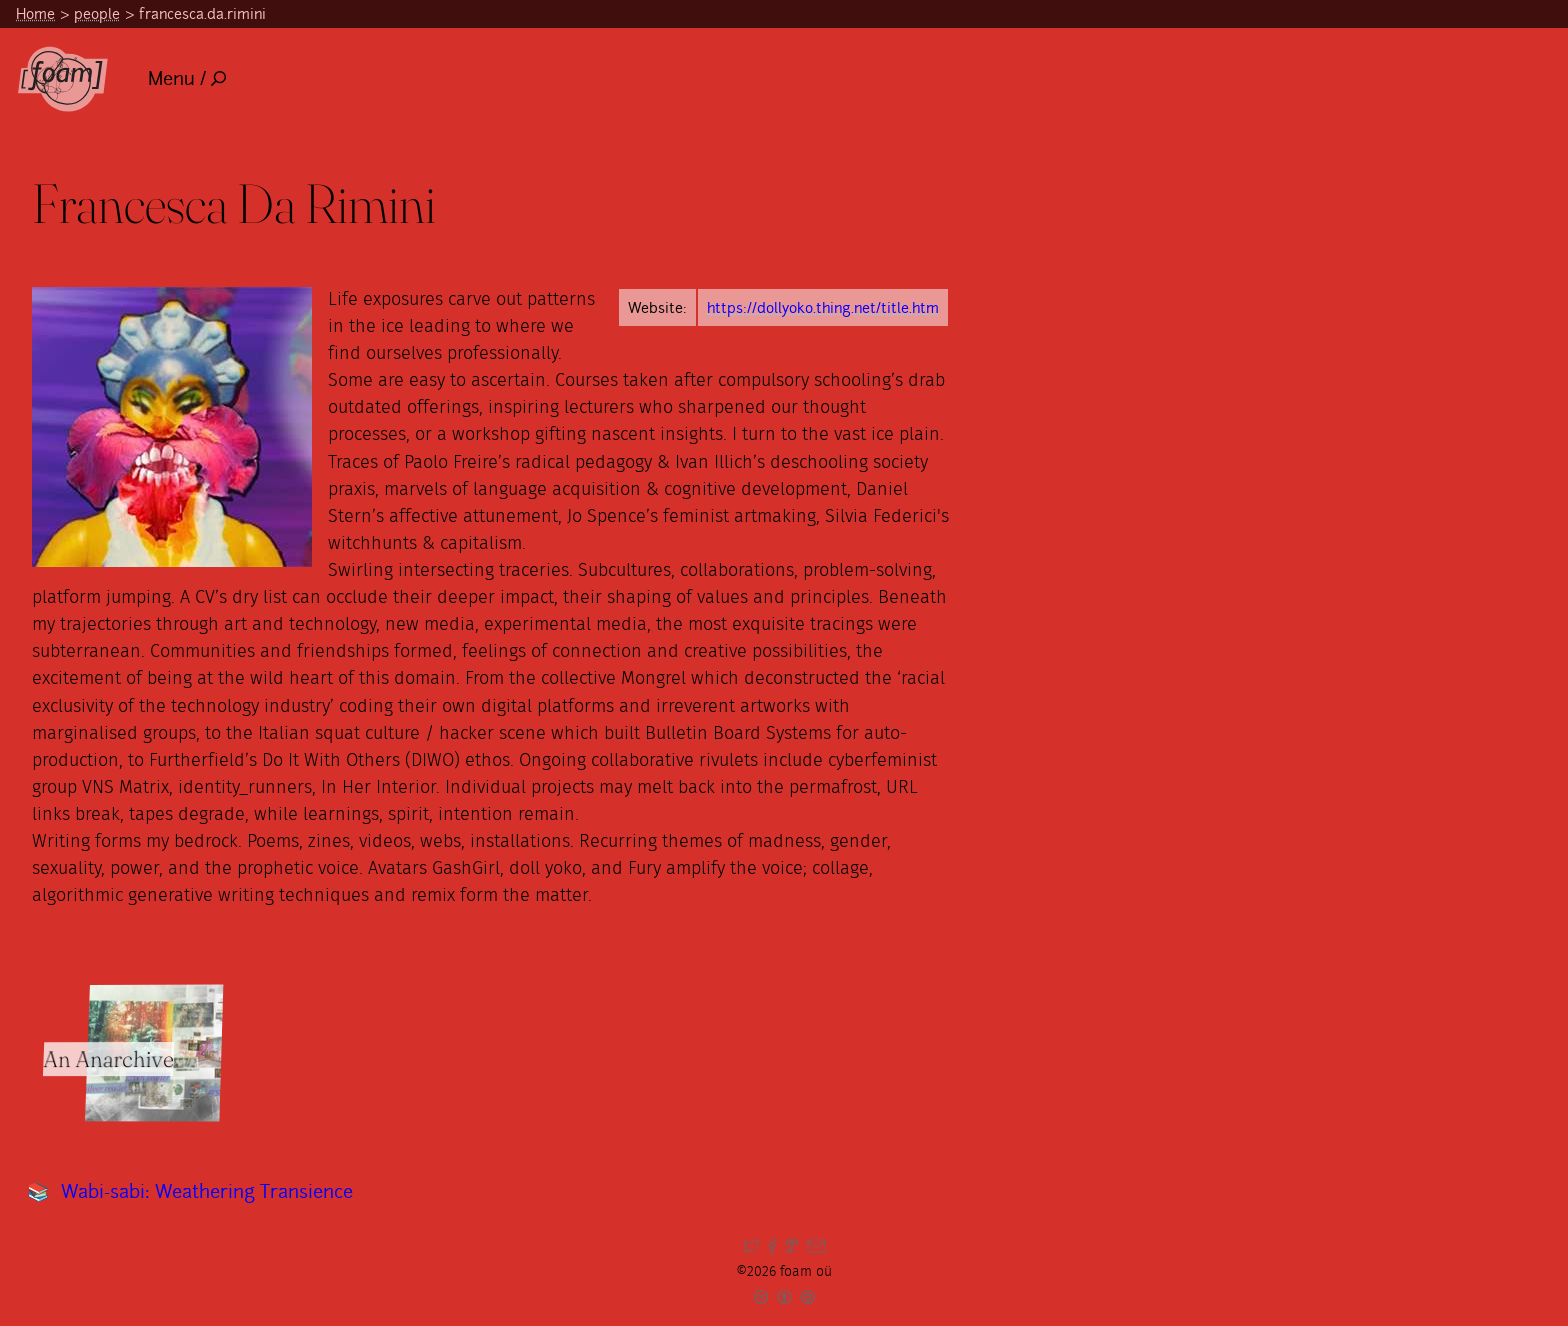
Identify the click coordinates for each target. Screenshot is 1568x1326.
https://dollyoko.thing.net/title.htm (823, 307)
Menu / (187, 78)
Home (35, 13)
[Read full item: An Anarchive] (154, 1053)
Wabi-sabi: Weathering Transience (207, 1191)
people (97, 13)
